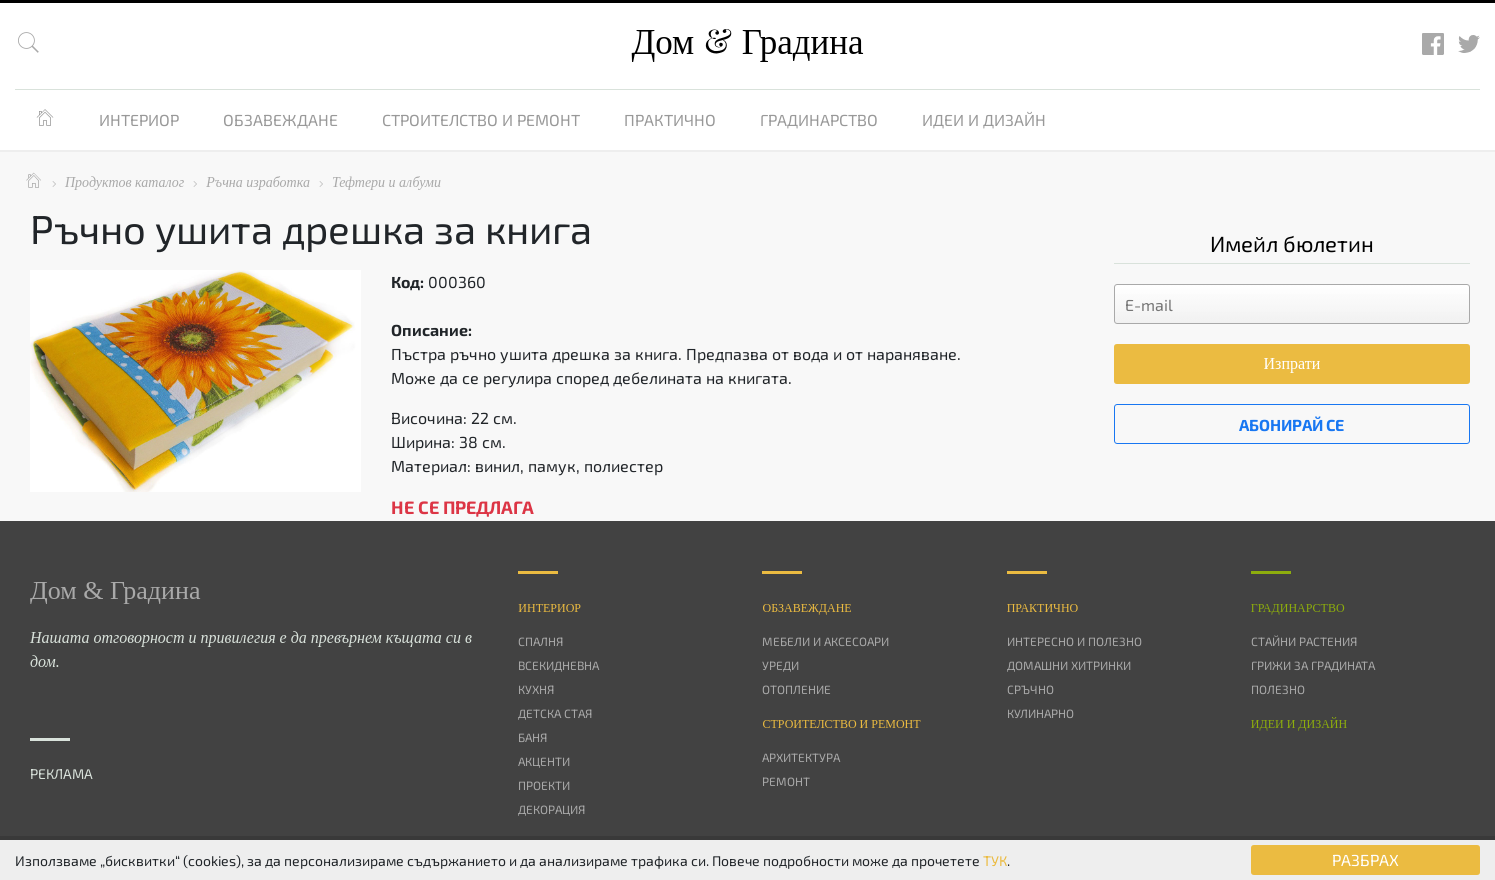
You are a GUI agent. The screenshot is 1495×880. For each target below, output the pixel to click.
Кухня (536, 689)
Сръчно (1030, 689)
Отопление (796, 689)
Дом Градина (747, 42)
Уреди (780, 665)
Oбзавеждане (806, 608)
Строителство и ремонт (481, 119)
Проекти (544, 785)
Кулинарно (1040, 713)
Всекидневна (558, 665)
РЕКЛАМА (61, 773)
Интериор (139, 119)
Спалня (540, 641)
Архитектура (801, 757)
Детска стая (555, 713)
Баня (532, 737)
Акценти (544, 761)
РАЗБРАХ (1365, 859)
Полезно (1278, 689)
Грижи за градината (1313, 665)
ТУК (995, 860)
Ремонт (786, 781)
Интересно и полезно (1074, 641)
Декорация (551, 809)
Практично (670, 119)
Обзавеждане (280, 119)
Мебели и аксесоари (825, 641)
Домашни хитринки (1069, 665)
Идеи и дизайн (984, 119)
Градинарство (819, 119)
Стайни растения (1304, 641)
